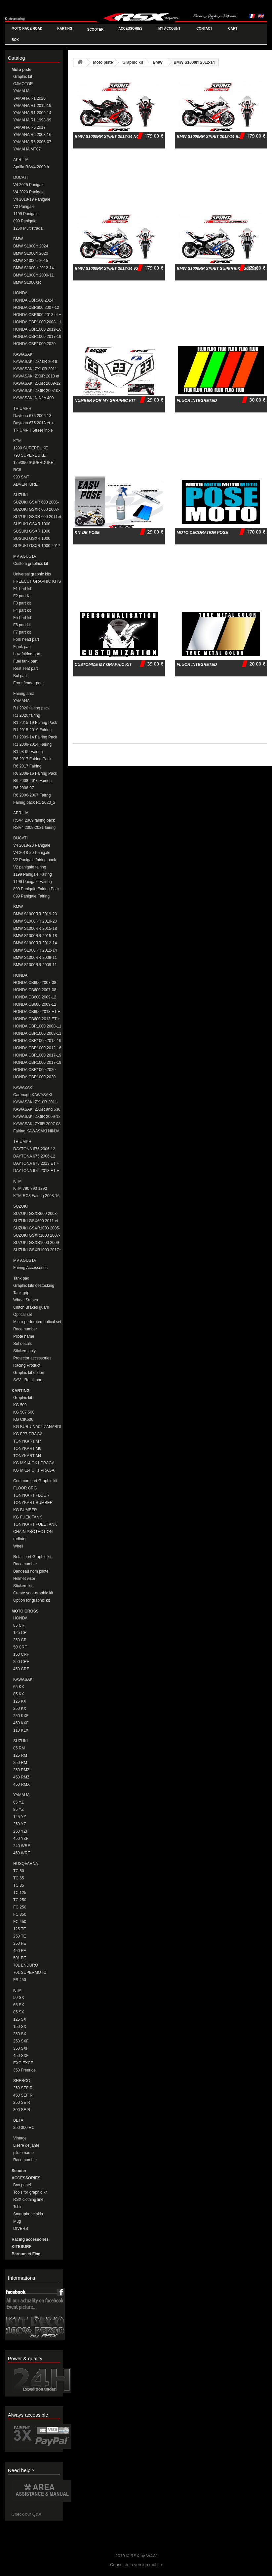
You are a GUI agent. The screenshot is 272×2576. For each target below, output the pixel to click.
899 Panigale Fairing (31, 896)
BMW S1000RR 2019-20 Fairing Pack (35, 914)
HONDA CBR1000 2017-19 (37, 336)
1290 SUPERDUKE (30, 448)
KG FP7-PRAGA (28, 1434)
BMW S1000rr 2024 (30, 246)
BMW (18, 239)
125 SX (19, 2019)
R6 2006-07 (23, 788)
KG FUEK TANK (27, 1517)
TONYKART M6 (27, 1448)
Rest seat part (25, 668)
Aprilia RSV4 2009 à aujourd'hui (31, 167)
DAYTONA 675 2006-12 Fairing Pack (34, 1149)
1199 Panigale (26, 214)
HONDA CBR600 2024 (33, 300)
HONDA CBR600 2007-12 (36, 307)
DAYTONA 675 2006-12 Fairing (34, 1156)
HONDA (20, 293)
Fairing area (23, 693)
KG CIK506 (23, 1419)
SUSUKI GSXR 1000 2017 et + (36, 545)
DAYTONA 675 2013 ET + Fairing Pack (36, 1163)
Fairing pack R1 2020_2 (34, 802)
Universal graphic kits (32, 574)
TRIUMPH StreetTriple (33, 430)
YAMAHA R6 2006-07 (32, 142)
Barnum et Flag (26, 2254)
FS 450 (19, 1979)
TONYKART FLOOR (31, 1495)
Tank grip (21, 1292)
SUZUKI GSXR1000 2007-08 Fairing (36, 1235)
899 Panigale (24, 221)
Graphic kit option (28, 1372)
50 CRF (20, 1647)
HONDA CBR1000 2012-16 (37, 329)
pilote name (23, 2152)
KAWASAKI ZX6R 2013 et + (36, 376)
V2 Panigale (24, 206)
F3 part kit (22, 603)
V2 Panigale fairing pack (34, 860)
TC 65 (18, 1878)
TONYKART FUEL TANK (35, 1524)
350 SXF (21, 2048)
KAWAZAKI (23, 1087)
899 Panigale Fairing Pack (36, 889)
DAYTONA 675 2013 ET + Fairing (36, 1170)
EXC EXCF (23, 2063)
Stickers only (24, 1351)
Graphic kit (22, 76)
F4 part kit (22, 610)
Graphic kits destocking (33, 1285)
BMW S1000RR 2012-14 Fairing (35, 950)
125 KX (19, 1701)
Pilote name (23, 1336)
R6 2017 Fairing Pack (32, 759)
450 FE (19, 1950)
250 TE (19, 1936)
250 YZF (20, 1831)
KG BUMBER (25, 1510)
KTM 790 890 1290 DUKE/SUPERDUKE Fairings (31, 1188)
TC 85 (18, 1885)
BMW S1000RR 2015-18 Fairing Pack (35, 928)
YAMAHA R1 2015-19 (32, 105)
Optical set (22, 1314)
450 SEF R (23, 2095)
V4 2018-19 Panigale (31, 199)
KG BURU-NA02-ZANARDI (37, 1426)
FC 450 (19, 1921)
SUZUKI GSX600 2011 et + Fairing (35, 1221)
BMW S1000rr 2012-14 (33, 268)
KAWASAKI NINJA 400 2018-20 (33, 398)
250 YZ (19, 1824)
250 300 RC (23, 2127)
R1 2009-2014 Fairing (32, 744)
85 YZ (18, 1809)
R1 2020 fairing (26, 715)
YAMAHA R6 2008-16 (32, 134)
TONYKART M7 (27, 1441)
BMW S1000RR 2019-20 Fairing (35, 921)
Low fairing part (26, 654)
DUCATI (20, 177)
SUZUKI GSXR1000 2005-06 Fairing (36, 1228)
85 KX (18, 1694)
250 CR (20, 1640)
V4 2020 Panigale (29, 192)
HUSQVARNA (25, 1863)
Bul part (20, 675)
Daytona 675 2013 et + (33, 423)
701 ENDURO (25, 1965)
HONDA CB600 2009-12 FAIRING (34, 1004)
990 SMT (21, 477)
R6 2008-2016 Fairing (32, 780)
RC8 (17, 470)
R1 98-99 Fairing (28, 751)
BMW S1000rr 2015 (30, 260)
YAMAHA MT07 (27, 149)
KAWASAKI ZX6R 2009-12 (36, 383)
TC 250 (19, 1900)
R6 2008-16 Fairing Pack (35, 773)
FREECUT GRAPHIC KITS (37, 581)
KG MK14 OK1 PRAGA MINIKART (33, 1470)
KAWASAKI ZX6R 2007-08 (36, 390)
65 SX (18, 2005)
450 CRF (21, 1669)
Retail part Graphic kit (32, 1556)
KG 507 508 (23, 1412)
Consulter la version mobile (136, 2564)
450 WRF (21, 1853)
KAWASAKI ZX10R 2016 (35, 361)
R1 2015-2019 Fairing (32, 730)
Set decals (22, 1343)
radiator (20, 1539)
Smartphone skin (28, 2214)
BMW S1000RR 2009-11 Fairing (35, 957)
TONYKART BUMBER (33, 1502)
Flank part (22, 646)
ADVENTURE (25, 484)
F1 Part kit (22, 588)
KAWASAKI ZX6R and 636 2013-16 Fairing (36, 1109)
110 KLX (20, 1730)
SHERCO (21, 2080)
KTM (17, 441)
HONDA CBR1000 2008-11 (37, 322)
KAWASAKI (23, 354)
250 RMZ (21, 1770)
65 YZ (18, 1802)
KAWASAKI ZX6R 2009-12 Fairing (36, 1116)
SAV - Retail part (27, 1380)
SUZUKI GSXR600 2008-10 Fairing (35, 1213)
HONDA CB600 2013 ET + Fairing (36, 1019)
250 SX (19, 2034)
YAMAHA (21, 91)
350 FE (19, 1943)
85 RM (19, 1748)
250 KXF (21, 1715)
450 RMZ (21, 1777)
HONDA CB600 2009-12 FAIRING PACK (34, 997)
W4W (151, 2555)
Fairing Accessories (30, 1267)
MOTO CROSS (25, 1611)
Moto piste (21, 69)
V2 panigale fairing (29, 867)
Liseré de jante (26, 2145)
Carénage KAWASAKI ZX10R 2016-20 (32, 1094)
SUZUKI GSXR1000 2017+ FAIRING (37, 1250)
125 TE (19, 1929)
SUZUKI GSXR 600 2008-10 (36, 509)
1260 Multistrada (28, 228)
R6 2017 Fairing (27, 766)
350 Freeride (24, 2070)
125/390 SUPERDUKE (33, 462)
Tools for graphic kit (30, 2192)
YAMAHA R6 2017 (29, 127)
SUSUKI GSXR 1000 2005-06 (31, 524)
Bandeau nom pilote (31, 1571)
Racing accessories (30, 2239)
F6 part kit (22, 625)
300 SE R (21, 2109)
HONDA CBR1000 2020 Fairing (34, 1077)
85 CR (18, 1625)
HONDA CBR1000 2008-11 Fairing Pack (37, 1026)
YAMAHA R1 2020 (29, 98)
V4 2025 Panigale (29, 184)
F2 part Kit (22, 596)
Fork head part (26, 639)
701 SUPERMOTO (29, 1972)
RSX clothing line (28, 2199)
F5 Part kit (22, 617)
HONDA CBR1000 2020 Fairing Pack (34, 1069)
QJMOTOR (23, 84)
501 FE (19, 1958)
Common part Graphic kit (35, 1481)
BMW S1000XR (27, 282)
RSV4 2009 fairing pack (34, 820)
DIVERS (20, 2228)
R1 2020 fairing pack (31, 708)
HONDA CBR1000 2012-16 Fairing (37, 1048)
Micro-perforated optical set (37, 1322)
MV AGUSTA (24, 556)
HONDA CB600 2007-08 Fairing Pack (34, 982)
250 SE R (21, 2102)
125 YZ (19, 1816)
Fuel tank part (25, 661)
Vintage (19, 2138)
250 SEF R (23, 2088)
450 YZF (20, 1838)
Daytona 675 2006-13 (32, 415)
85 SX (18, 2012)
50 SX (18, 1997)
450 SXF (21, 2055)
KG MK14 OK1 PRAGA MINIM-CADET (33, 1463)
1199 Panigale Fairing (32, 881)
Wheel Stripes (25, 1300)
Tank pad (21, 1278)
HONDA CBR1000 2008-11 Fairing (37, 1033)
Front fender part (28, 683)
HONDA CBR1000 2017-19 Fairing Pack (37, 1055)
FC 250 (19, 1907)
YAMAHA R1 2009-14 (32, 113)
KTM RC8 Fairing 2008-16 (36, 1195)
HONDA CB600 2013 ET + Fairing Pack (36, 1011)
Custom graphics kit (30, 563)
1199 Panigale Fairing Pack (32, 874)
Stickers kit (22, 1585)
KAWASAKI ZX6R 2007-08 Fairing (36, 1124)
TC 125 (19, 1892)
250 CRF (21, 1661)
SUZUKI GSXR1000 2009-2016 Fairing (36, 1242)
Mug (17, 2221)
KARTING (21, 1390)
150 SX (19, 2026)
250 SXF (21, 2041)
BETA (18, 2120)
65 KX (18, 1686)
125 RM (20, 1755)
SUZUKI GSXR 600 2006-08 (36, 502)
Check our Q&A (26, 2514)
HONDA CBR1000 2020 (34, 344)
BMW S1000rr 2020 (30, 253)
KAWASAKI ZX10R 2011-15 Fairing (35, 1102)
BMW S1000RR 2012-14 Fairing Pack (35, 943)
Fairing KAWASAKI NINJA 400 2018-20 (36, 1131)
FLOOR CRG (25, 1488)
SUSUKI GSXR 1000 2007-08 (31, 531)
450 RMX (21, 1784)
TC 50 (18, 1871)
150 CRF (21, 1654)
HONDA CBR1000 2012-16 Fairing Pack (37, 1040)
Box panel (22, 2185)
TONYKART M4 (27, 1455)
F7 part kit (22, 632)
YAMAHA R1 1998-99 (32, 120)
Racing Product (26, 1365)
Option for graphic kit (31, 1600)
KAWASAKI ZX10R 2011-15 (35, 369)
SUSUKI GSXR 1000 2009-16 (31, 538)
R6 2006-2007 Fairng (32, 795)
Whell (18, 1546)
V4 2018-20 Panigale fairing (31, 845)
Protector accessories (32, 1358)
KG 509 (20, 1405)
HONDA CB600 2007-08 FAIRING (34, 990)
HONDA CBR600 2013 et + (37, 314)
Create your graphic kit (33, 1593)
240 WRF (21, 1845)
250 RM (20, 1762)
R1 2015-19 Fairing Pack (35, 722)
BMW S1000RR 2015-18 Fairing (35, 935)
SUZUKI (20, 495)
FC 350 (19, 1914)
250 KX (19, 1708)
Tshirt (18, 2206)
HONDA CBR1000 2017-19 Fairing (37, 1062)
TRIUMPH (22, 408)
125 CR (20, 1632)
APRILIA (20, 159)
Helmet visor (24, 1578)
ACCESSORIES (26, 2178)
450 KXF (21, 1723)
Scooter (19, 2170)
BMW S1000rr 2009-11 (33, 275)
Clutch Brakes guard (31, 1307)
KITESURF (21, 2246)
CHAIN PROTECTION (33, 1531)
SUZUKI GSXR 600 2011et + (37, 516)
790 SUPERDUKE (29, 455)
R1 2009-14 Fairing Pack (35, 737)
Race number (25, 1329)
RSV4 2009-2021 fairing (34, 827)
